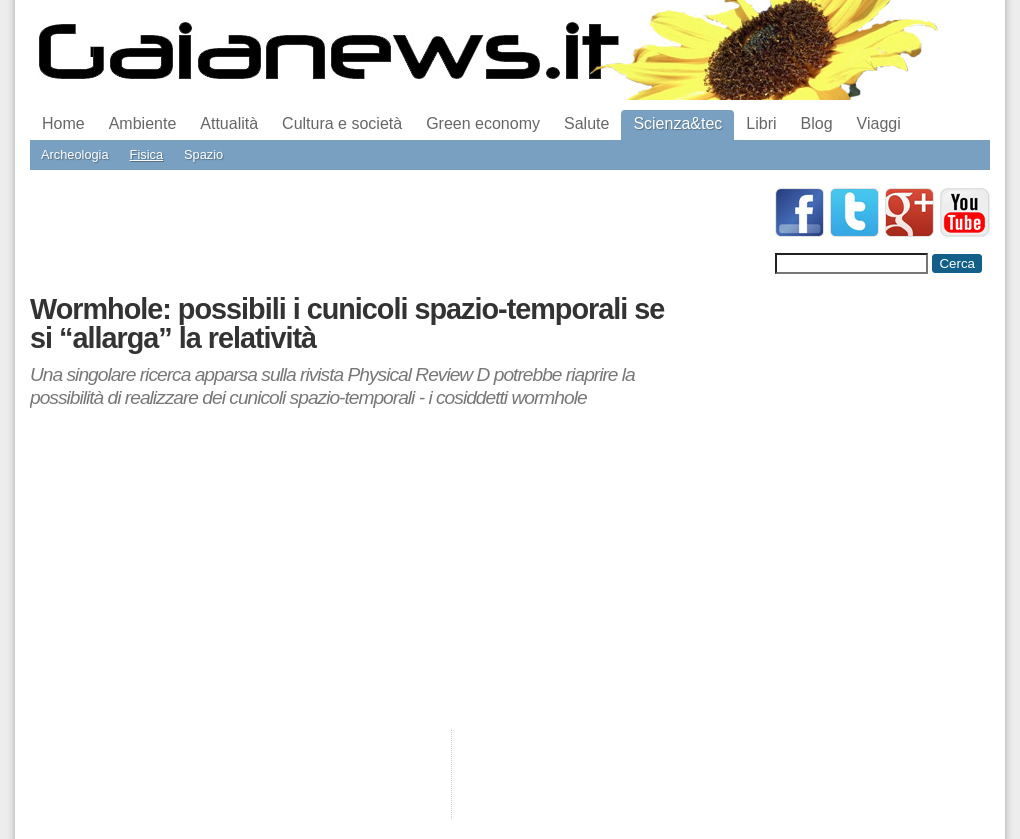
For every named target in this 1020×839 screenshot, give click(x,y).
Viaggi (879, 123)
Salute (586, 123)
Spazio (203, 154)
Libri (761, 123)
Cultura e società (342, 123)
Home (63, 123)
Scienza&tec (677, 123)
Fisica (146, 154)
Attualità (229, 123)
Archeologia (75, 154)
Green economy (483, 123)
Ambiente (143, 123)
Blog (817, 123)
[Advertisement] (394, 233)
